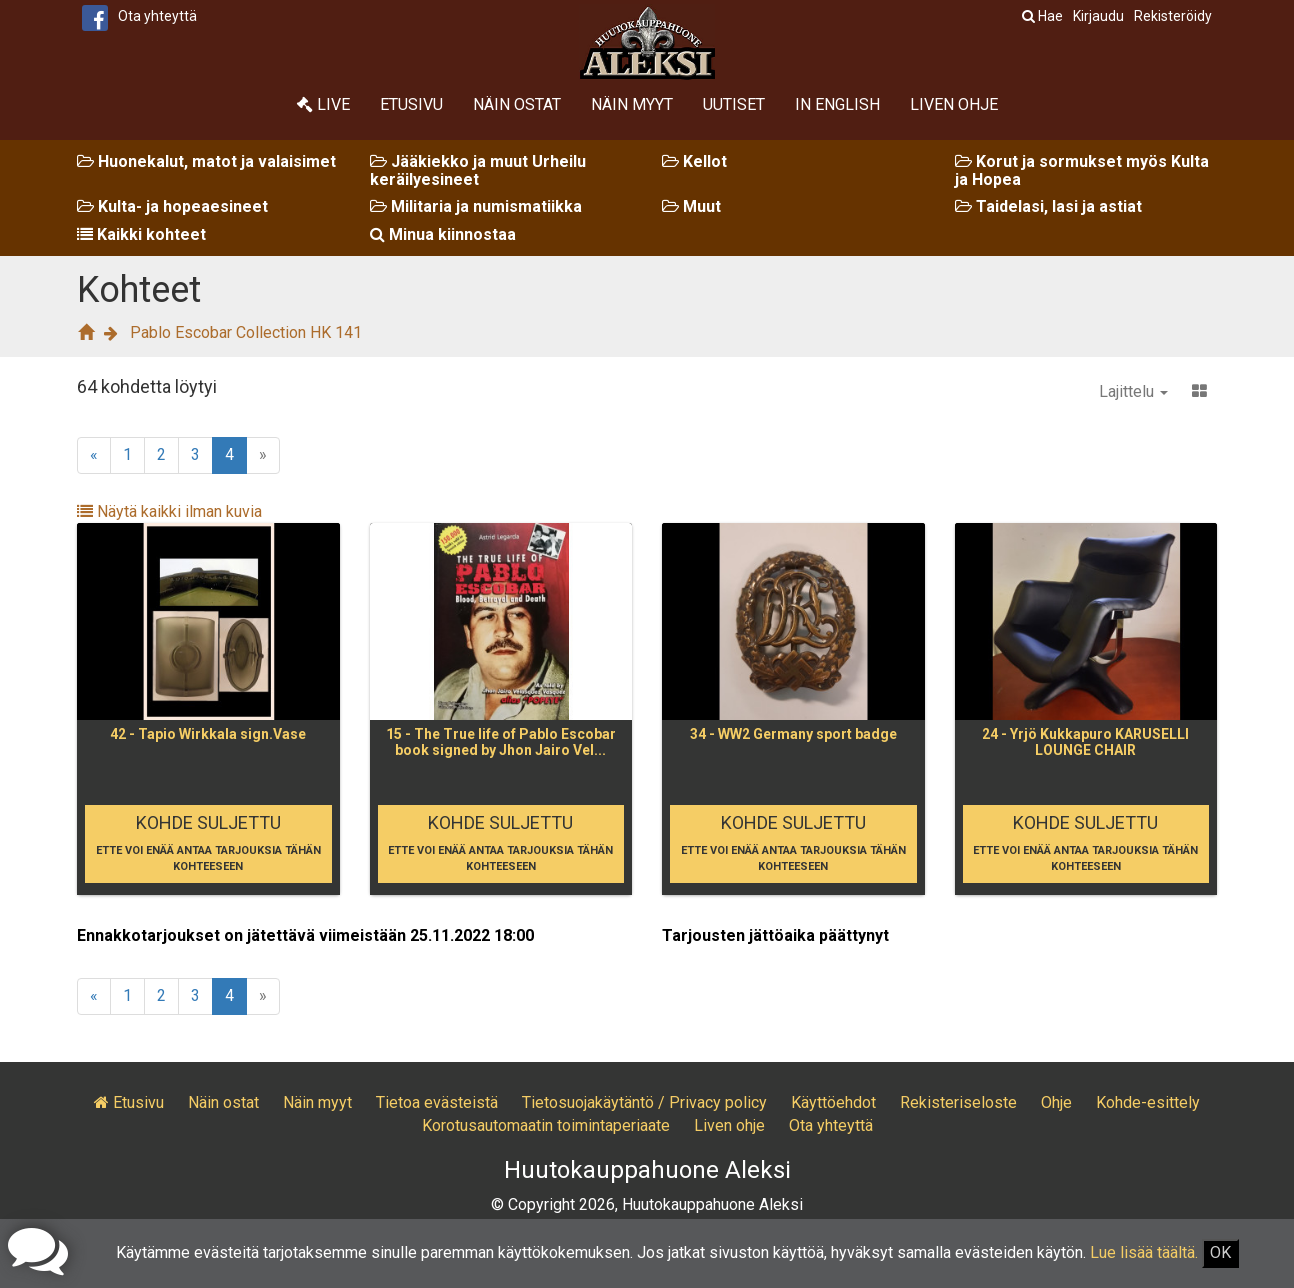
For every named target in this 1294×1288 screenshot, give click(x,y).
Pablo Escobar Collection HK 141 (246, 332)
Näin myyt (632, 104)
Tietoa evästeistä (437, 1102)
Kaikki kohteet (141, 234)
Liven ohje (954, 104)
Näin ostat (517, 104)
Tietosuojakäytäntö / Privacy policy (644, 1102)
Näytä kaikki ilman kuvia (169, 511)
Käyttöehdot (833, 1102)
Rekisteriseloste (958, 1102)
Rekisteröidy (1173, 16)
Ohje (1056, 1102)
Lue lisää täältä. (1144, 1252)
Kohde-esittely (1148, 1102)
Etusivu (411, 104)
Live (323, 104)
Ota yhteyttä (157, 16)
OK (1220, 1252)
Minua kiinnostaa (443, 234)
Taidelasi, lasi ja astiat (1048, 206)
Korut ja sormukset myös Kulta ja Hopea (1082, 170)
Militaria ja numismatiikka (476, 206)
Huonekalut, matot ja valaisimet (206, 161)
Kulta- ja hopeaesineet (172, 206)
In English (837, 104)
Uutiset (734, 104)
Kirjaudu (1098, 16)
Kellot (694, 161)
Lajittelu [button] (1133, 391)
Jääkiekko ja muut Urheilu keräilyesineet (478, 170)
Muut (691, 206)
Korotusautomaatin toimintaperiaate (546, 1125)
